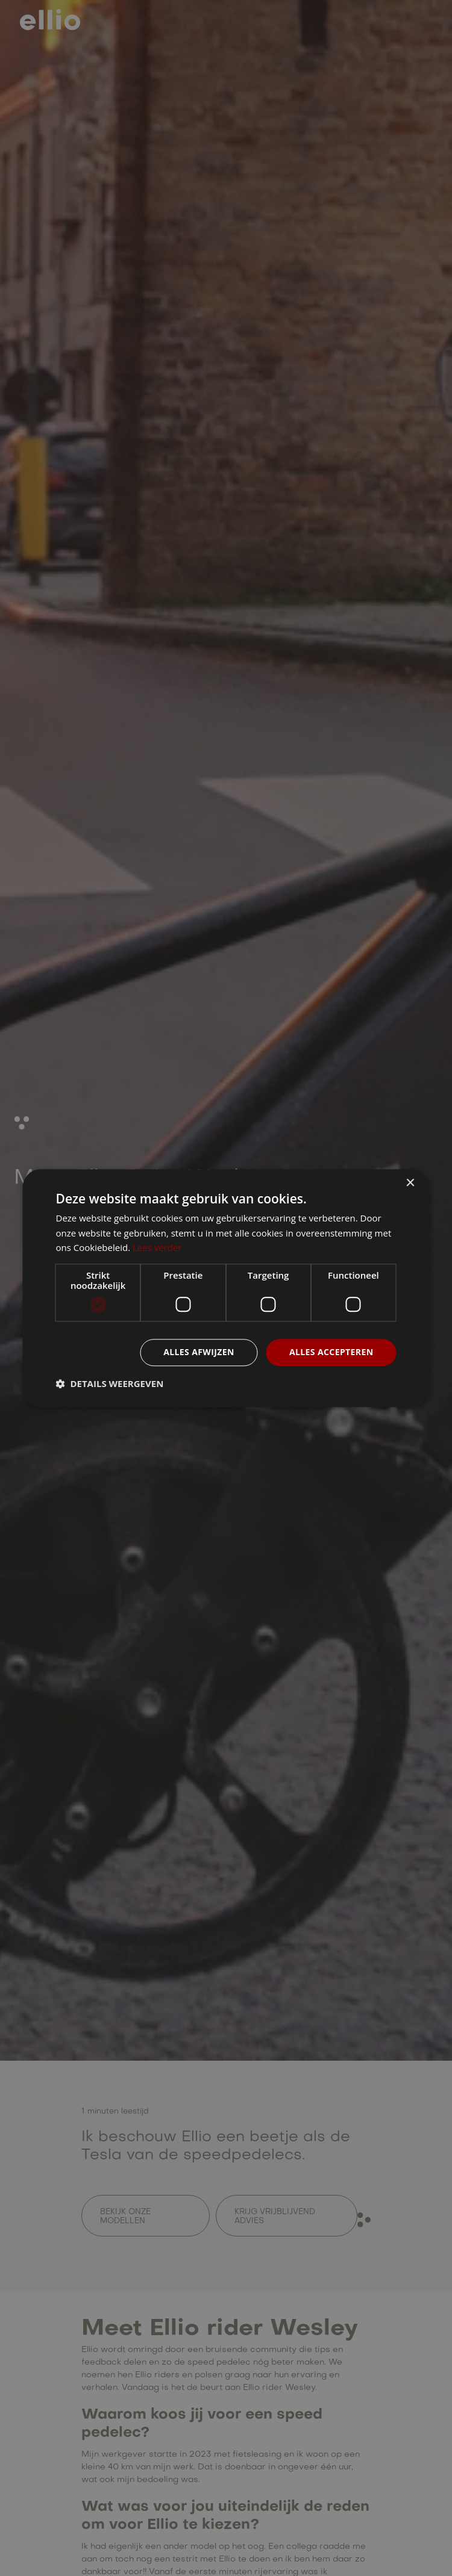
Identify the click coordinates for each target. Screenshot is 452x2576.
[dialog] (226, 1288)
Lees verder (157, 1248)
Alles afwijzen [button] (198, 1352)
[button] (110, 1383)
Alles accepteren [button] (331, 1352)
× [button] (410, 1183)
